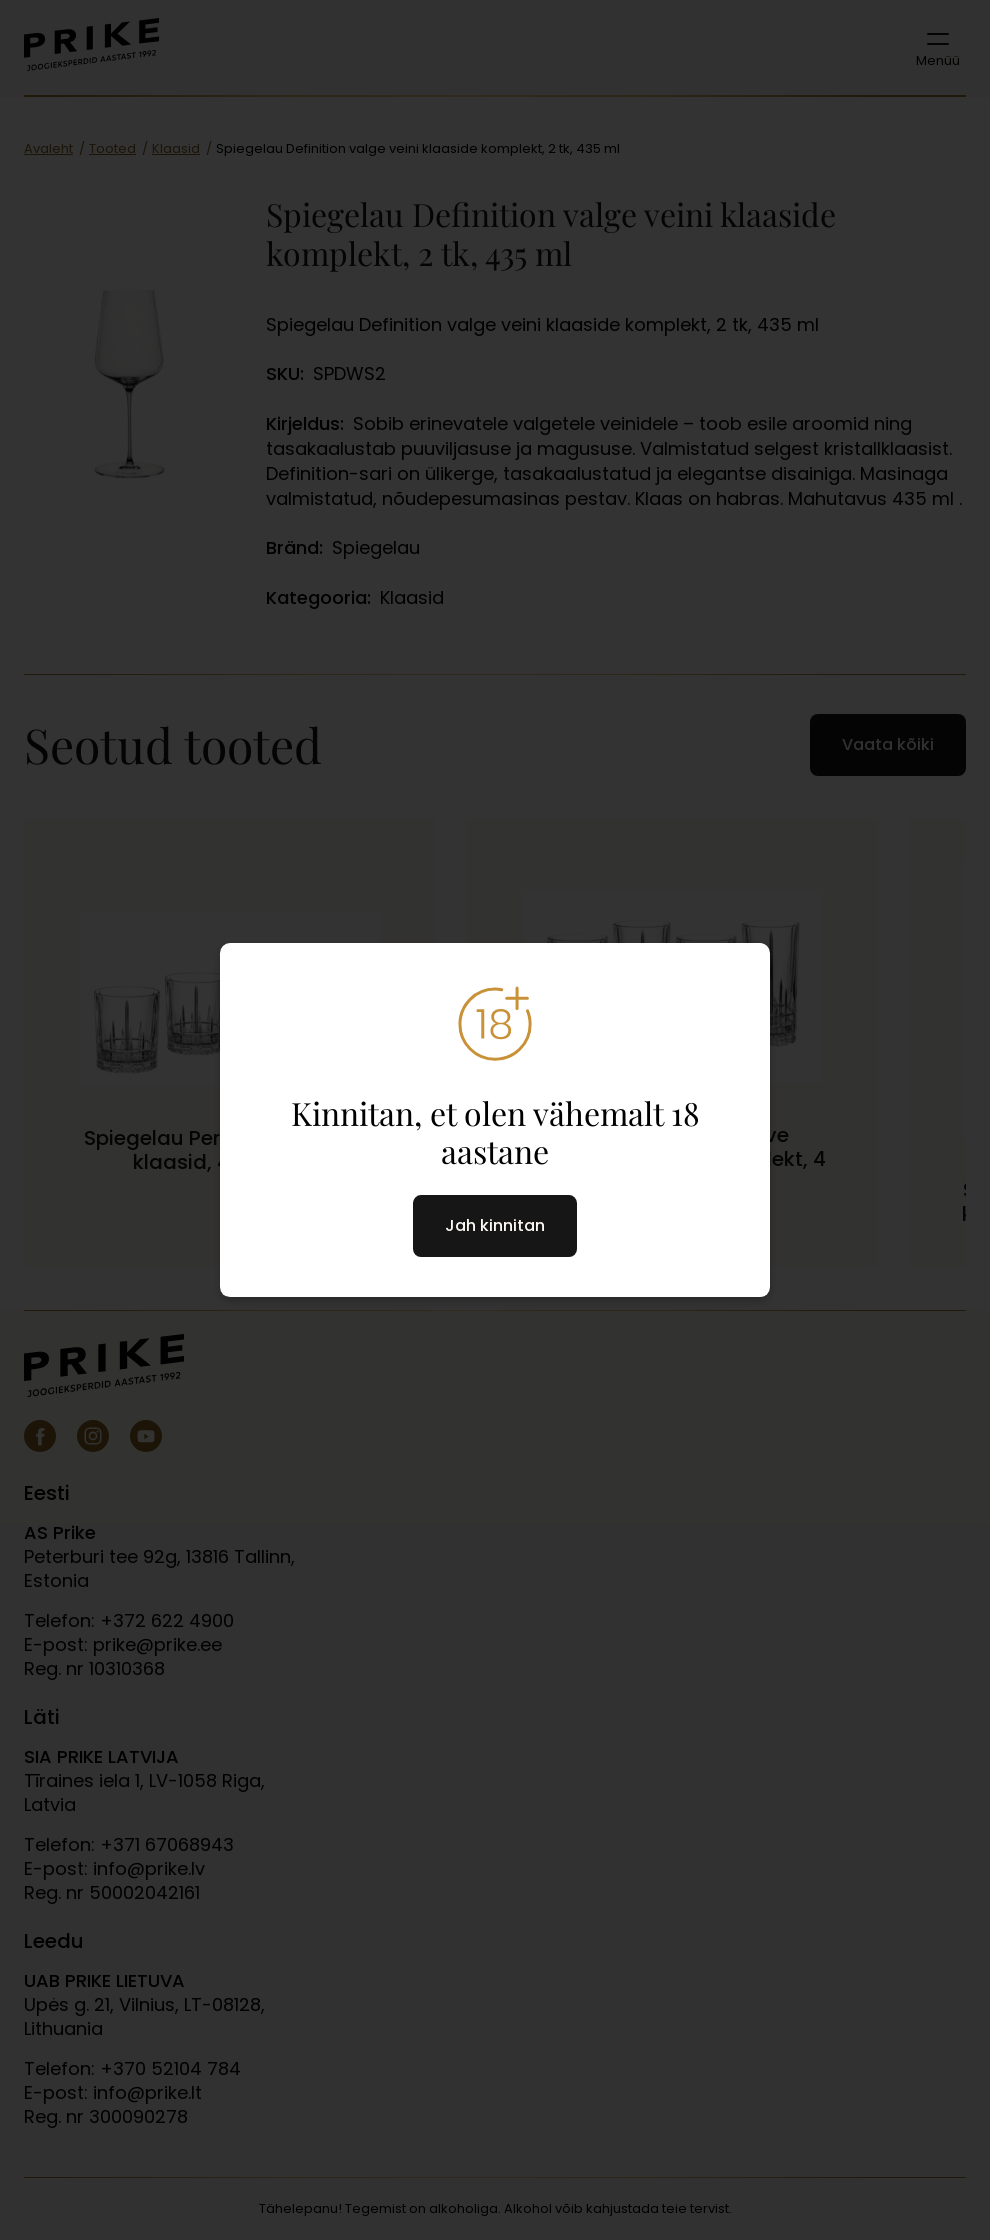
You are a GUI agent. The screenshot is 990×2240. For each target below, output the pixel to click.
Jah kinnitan (495, 1225)
